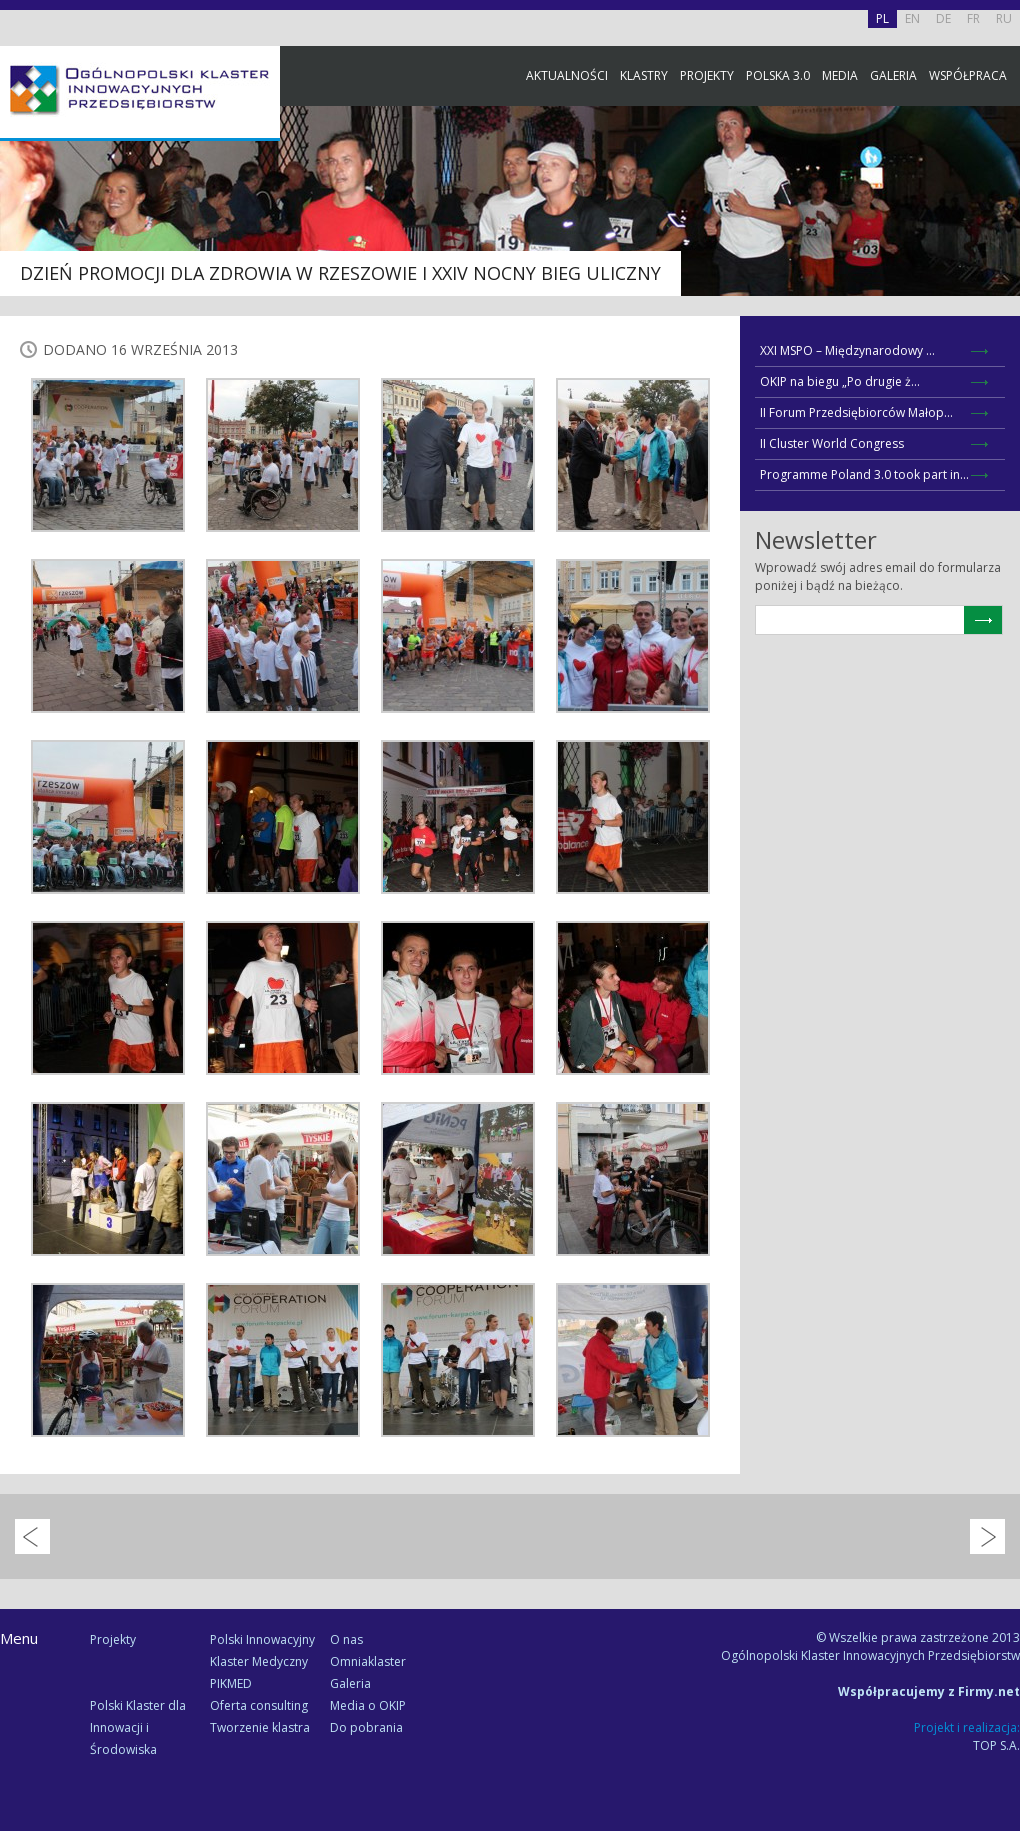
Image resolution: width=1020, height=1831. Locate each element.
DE (943, 18)
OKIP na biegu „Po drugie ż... (840, 381)
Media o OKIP (368, 1705)
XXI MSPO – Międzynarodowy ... (847, 350)
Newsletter (1000, 372)
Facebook (1000, 222)
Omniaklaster (368, 1661)
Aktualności (567, 75)
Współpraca (968, 75)
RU (1004, 18)
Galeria (893, 75)
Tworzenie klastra (260, 1727)
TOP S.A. (996, 1745)
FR (973, 18)
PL (882, 18)
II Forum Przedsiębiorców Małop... (856, 412)
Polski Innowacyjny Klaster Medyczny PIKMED (262, 1661)
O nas (346, 1639)
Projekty (707, 75)
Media (840, 75)
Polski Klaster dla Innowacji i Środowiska (138, 1727)
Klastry (644, 75)
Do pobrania (366, 1727)
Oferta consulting (259, 1705)
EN (912, 18)
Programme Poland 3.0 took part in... (864, 474)
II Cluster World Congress (832, 443)
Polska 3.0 (778, 75)
